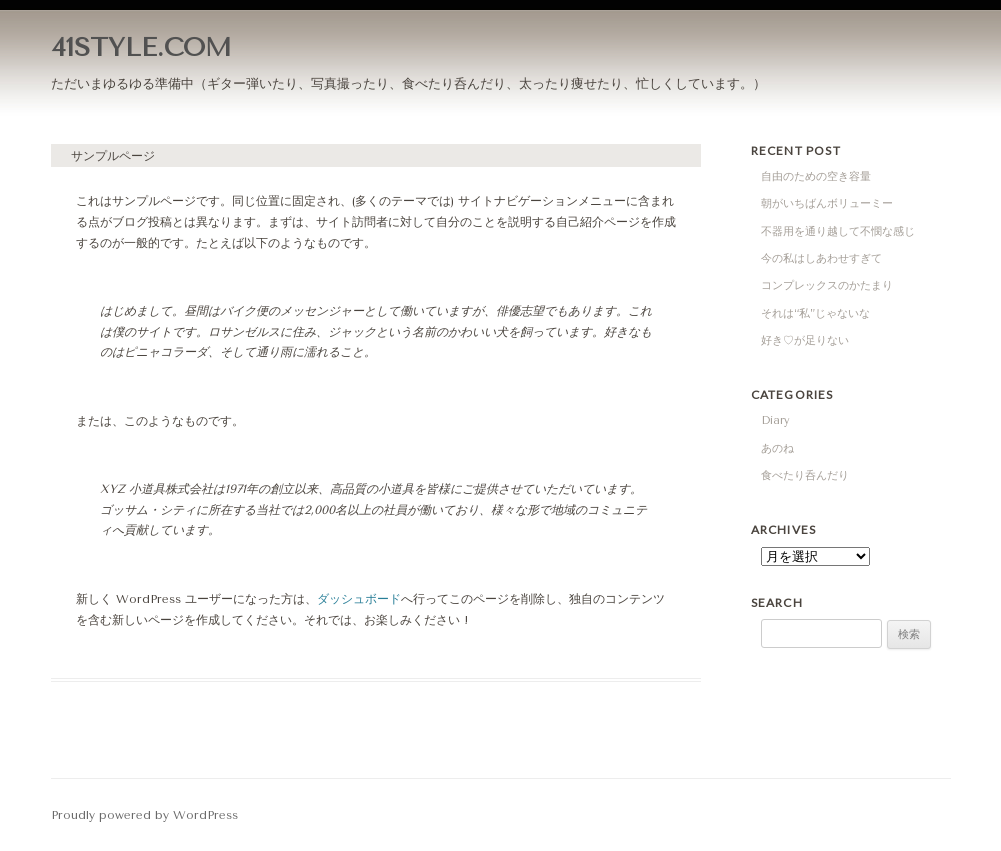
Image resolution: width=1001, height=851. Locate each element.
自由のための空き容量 (816, 176)
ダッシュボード (359, 599)
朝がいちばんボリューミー (827, 203)
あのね (777, 448)
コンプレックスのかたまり (827, 285)
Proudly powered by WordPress (144, 815)
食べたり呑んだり (805, 475)
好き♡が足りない (805, 340)
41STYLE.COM (141, 47)
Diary (775, 420)
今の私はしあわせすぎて (821, 258)
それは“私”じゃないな (815, 313)
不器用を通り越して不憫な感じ (838, 231)
